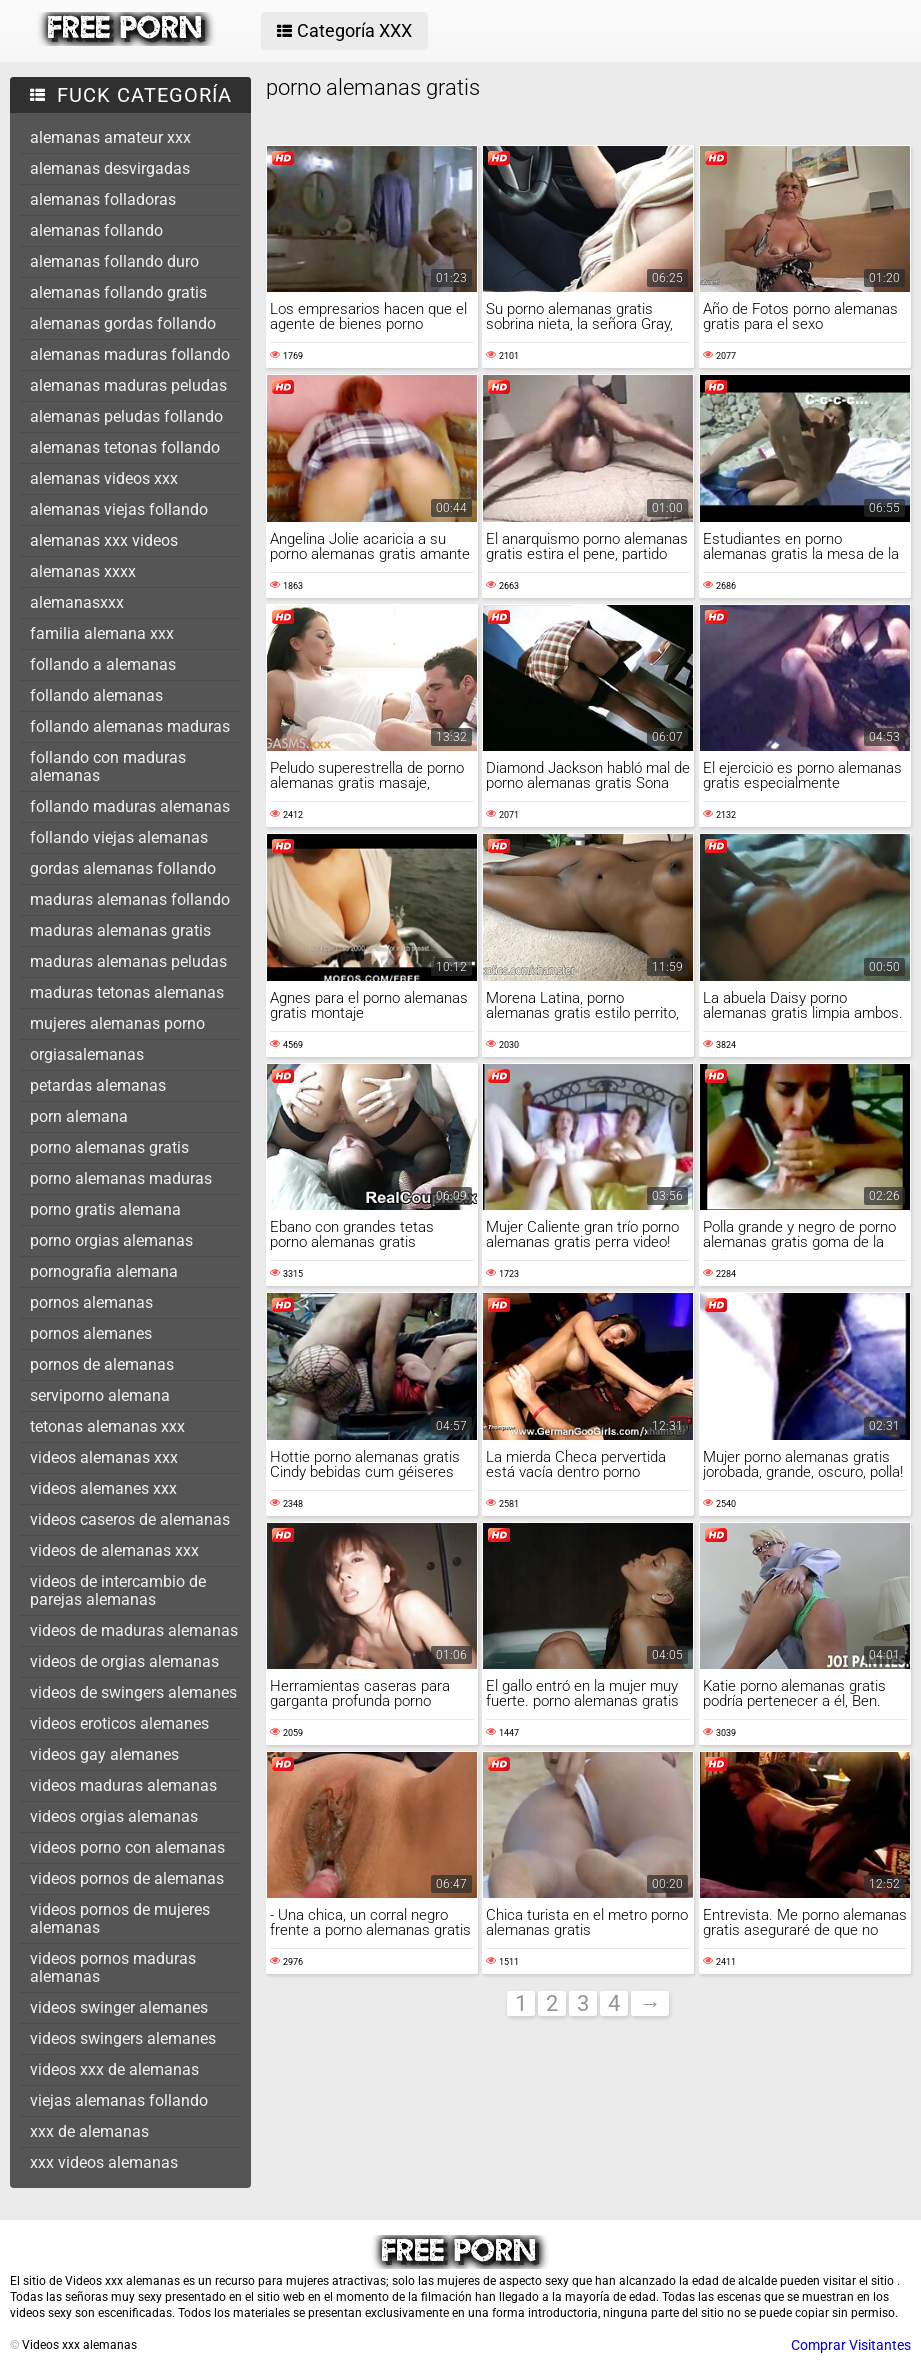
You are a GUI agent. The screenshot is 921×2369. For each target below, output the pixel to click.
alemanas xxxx (83, 571)
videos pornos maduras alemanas (113, 1967)
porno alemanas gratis (109, 1147)
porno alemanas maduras (121, 1178)
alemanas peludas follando (126, 416)
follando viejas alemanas (119, 837)
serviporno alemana (100, 1395)
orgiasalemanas (87, 1054)
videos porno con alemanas (127, 1847)
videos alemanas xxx (104, 1457)
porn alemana (79, 1116)
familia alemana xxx (102, 633)
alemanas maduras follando (130, 354)
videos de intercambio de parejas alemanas (118, 1590)
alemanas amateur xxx (110, 137)
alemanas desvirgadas (110, 168)
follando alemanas (96, 695)
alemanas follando (96, 230)
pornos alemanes (91, 1333)
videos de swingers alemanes (133, 1692)
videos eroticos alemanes (119, 1723)
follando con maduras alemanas (108, 766)
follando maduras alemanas (130, 806)
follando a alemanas (103, 664)
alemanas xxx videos (104, 540)
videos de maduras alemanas (134, 1630)
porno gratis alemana (105, 1209)
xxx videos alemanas (104, 2162)
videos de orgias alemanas (124, 1661)
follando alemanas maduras (130, 726)
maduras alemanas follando (130, 899)
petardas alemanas (98, 1085)
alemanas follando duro (114, 261)
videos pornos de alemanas (127, 1878)
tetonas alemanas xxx (107, 1426)
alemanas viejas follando (119, 509)
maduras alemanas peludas (128, 961)
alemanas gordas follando (123, 323)
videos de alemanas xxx (114, 1550)
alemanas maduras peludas (128, 385)
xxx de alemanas (89, 2131)
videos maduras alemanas (123, 1785)
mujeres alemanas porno (117, 1023)
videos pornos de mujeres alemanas (120, 1918)
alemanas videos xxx (104, 478)
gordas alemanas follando (123, 868)
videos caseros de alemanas (130, 1519)
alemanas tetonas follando (125, 447)
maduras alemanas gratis (120, 930)
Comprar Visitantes (851, 2345)
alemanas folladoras (103, 199)
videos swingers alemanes (123, 2038)
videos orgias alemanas (114, 1816)
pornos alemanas (91, 1302)
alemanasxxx (77, 602)
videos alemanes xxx (103, 1488)
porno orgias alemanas (111, 1240)
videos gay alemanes (104, 1754)
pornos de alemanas (102, 1364)
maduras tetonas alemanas (127, 992)
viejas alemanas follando (119, 2100)
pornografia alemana (104, 1271)
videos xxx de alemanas (114, 2069)
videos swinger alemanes (119, 2007)
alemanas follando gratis (118, 292)
